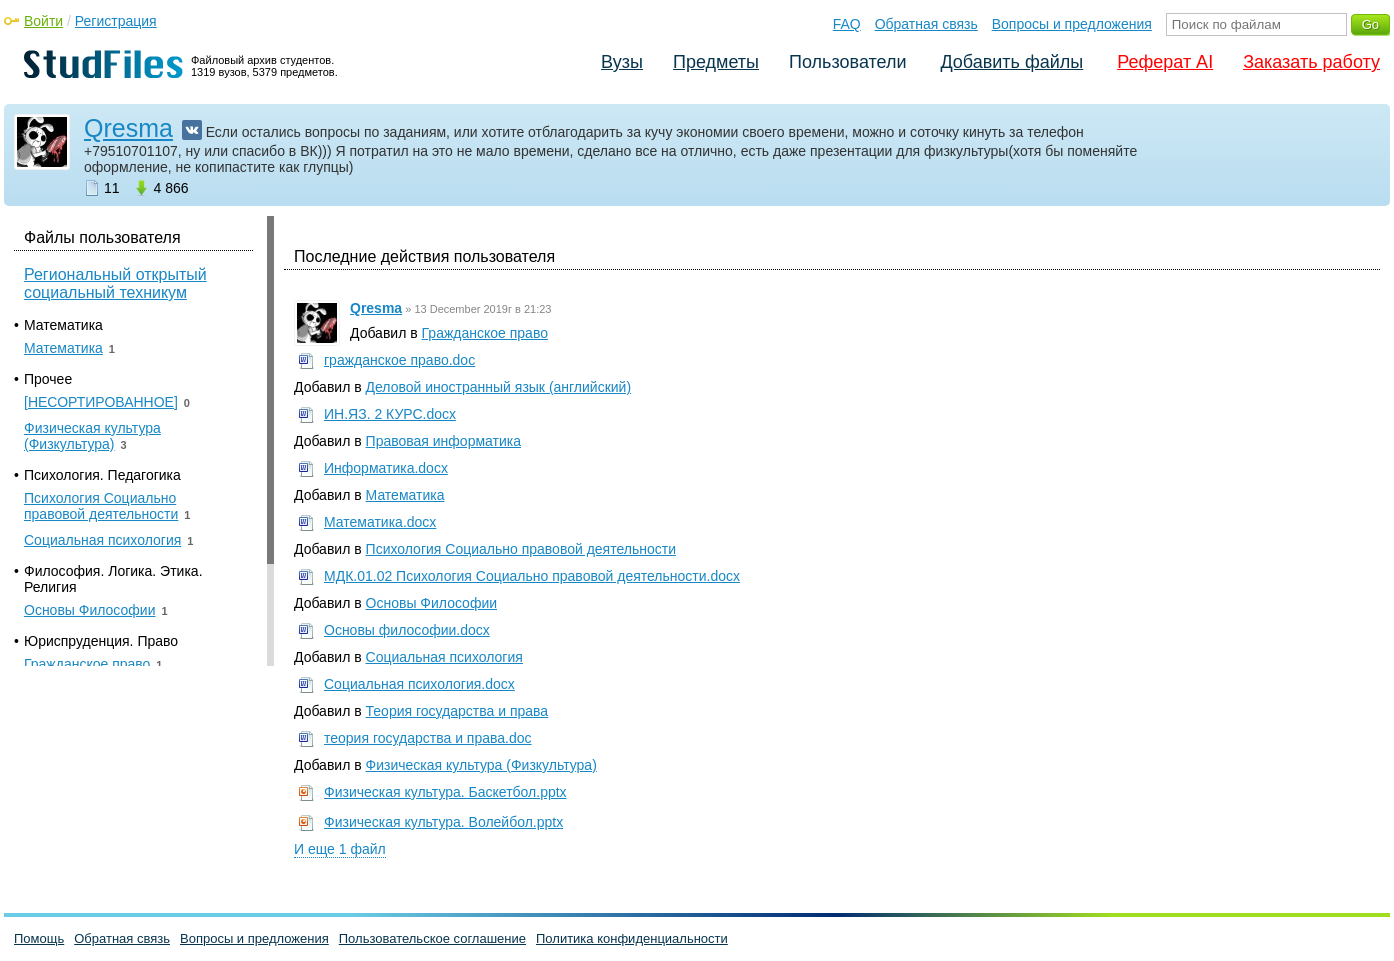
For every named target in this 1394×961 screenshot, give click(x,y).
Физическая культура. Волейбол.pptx (443, 822)
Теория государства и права (457, 711)
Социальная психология (444, 657)
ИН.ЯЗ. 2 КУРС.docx (390, 414)
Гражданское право (485, 333)
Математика (405, 495)
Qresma (128, 128)
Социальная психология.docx (419, 684)
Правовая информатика (443, 441)
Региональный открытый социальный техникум (115, 283)
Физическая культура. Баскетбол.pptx (445, 792)
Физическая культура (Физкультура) (481, 765)
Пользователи (847, 62)
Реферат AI (1165, 62)
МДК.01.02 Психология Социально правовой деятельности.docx (532, 576)
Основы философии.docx (407, 630)
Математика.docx (380, 522)
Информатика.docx (386, 468)
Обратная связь (926, 24)
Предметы (716, 62)
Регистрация (116, 21)
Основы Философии (431, 603)
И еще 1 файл (340, 849)
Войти (43, 21)
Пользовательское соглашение (432, 938)
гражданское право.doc (399, 360)
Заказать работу (1311, 62)
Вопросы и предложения (1072, 24)
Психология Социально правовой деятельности (521, 549)
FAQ (847, 24)
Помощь (39, 938)
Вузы (622, 62)
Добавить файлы (1011, 62)
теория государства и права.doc (428, 738)
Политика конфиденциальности (632, 938)
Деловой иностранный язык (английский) (499, 387)
